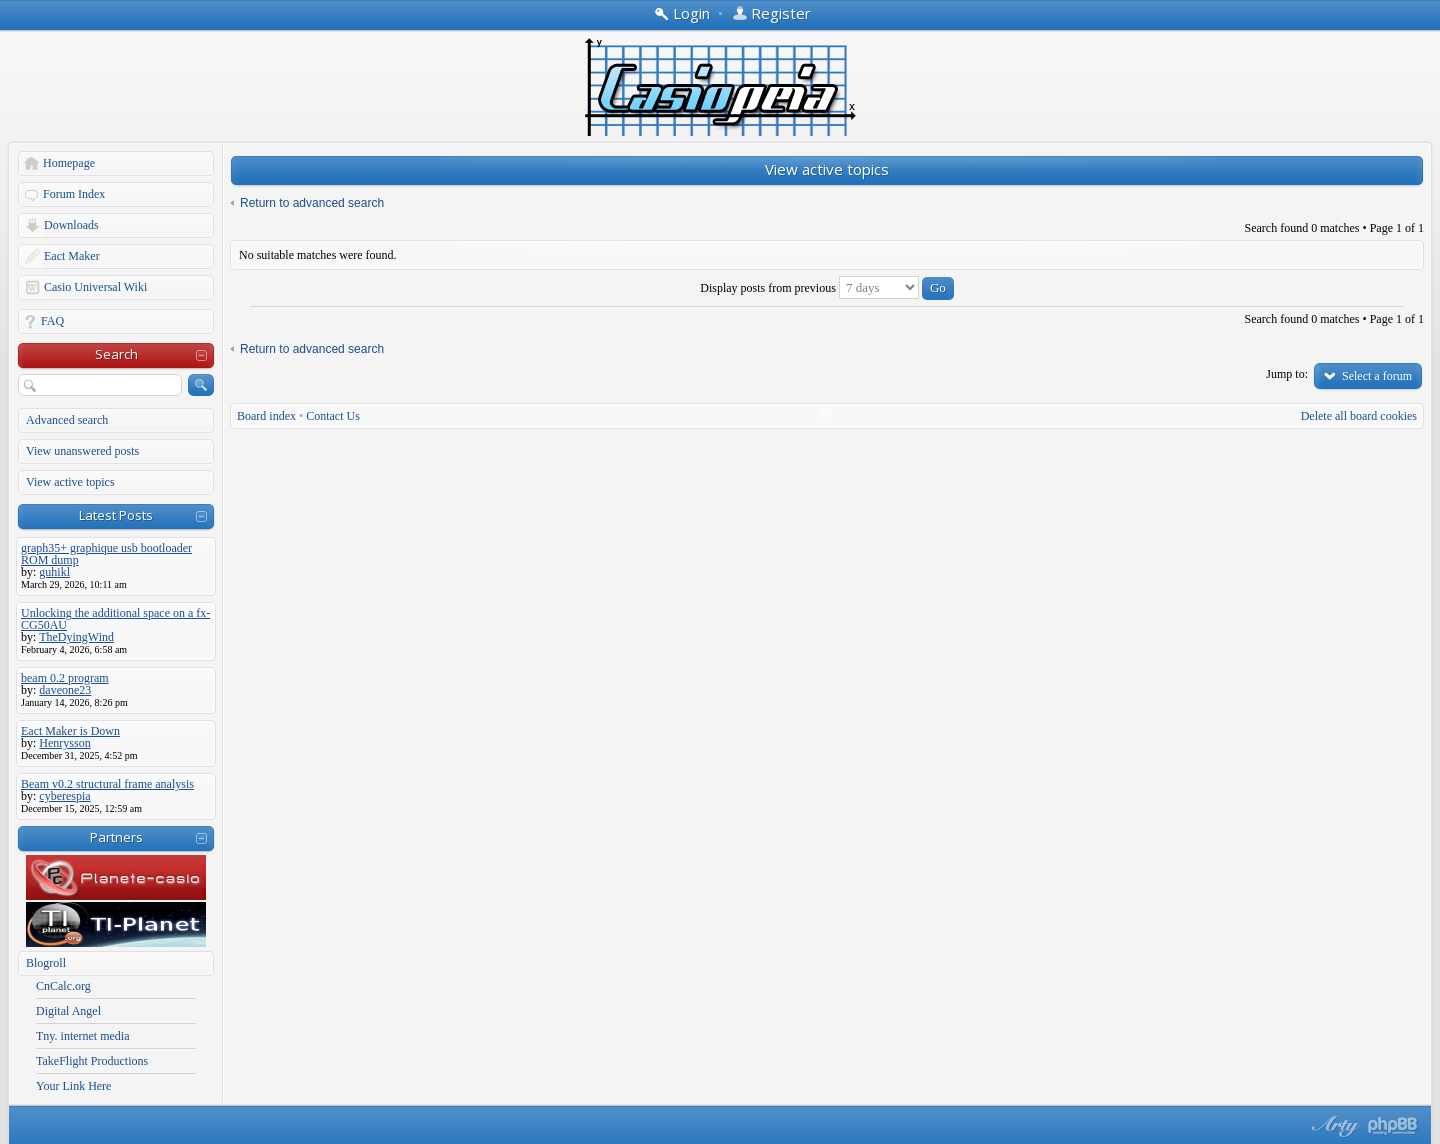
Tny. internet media (83, 1036)
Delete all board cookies (1359, 416)
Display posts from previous (827, 288)
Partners (116, 837)
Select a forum (1377, 376)
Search (116, 354)
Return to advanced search (312, 203)
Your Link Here (73, 1086)
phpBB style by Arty (1333, 1126)
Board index (266, 416)
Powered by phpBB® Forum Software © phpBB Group (1393, 1126)
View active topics (70, 482)
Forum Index (74, 194)
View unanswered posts (82, 451)
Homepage (69, 163)
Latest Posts (116, 515)
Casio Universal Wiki (95, 287)
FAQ (52, 321)
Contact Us (333, 416)
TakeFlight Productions (92, 1061)
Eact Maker (72, 256)
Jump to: (1287, 374)
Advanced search (67, 420)
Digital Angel (68, 1011)
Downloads (71, 225)
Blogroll (46, 963)
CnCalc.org (63, 986)
